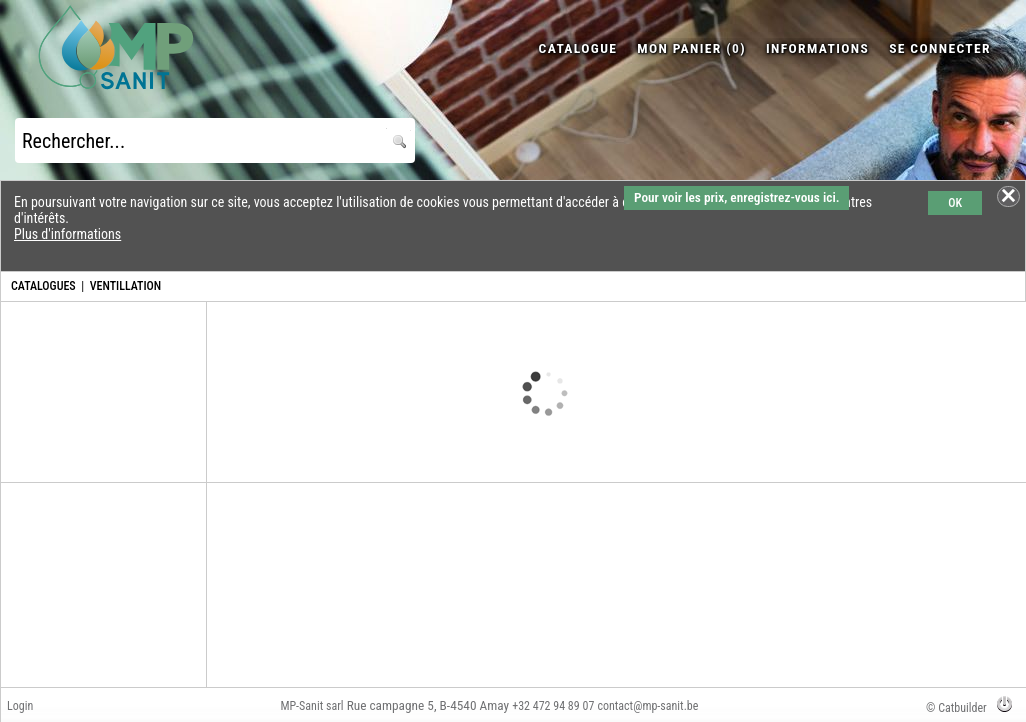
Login (20, 706)
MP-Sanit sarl (311, 706)
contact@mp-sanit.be (647, 706)
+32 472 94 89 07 (553, 706)
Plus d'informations (67, 234)
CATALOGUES (43, 286)
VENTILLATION (126, 286)
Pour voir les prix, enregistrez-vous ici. (736, 197)
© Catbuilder (956, 708)
